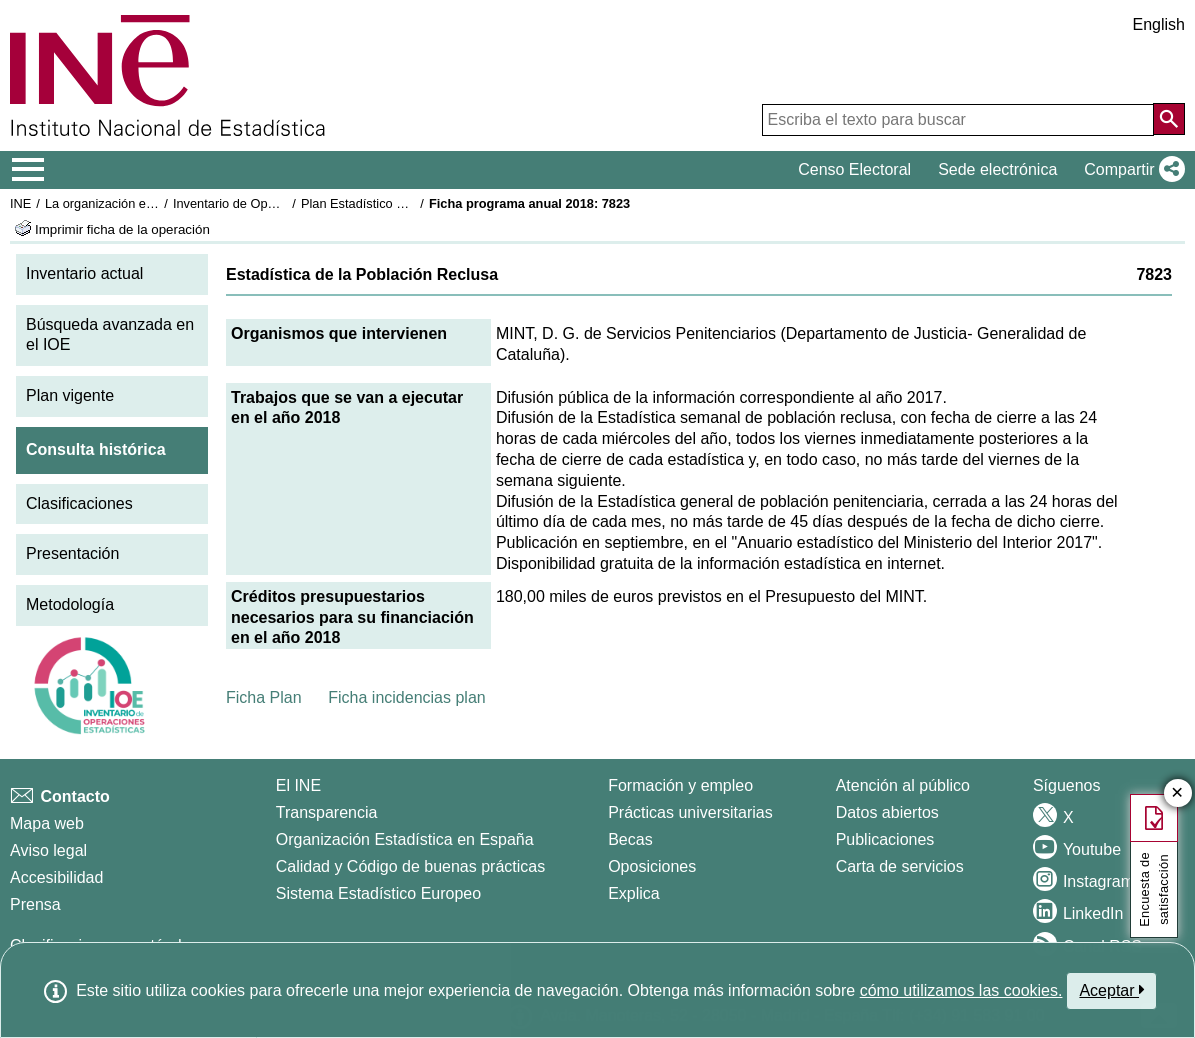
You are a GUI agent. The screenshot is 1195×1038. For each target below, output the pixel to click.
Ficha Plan (264, 697)
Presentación (72, 553)
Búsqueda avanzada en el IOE (110, 335)
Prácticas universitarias (690, 812)
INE (20, 203)
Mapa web (47, 823)
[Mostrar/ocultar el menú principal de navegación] (28, 170)
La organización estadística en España (155, 203)
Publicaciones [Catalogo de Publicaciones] (885, 839)
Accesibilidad (56, 877)
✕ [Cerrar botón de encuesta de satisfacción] (1177, 793)
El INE (298, 785)
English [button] (1159, 24)
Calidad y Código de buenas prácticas (411, 866)
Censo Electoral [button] (854, 169)
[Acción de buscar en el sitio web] (1169, 119)
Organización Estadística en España (405, 839)
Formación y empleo (680, 785)
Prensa (35, 904)
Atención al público (903, 785)
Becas (630, 839)
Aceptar (1111, 990)
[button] (1130, 170)
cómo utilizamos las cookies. (961, 990)
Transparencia (327, 812)
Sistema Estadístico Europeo (378, 893)
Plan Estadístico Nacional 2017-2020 (406, 203)
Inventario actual (84, 273)
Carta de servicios (900, 866)
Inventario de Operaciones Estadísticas (284, 203)
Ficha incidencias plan (406, 697)
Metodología (70, 604)
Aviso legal (48, 850)
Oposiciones (652, 866)
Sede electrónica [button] (997, 169)
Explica (634, 893)
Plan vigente (70, 395)
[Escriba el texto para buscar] (958, 120)
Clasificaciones (79, 503)
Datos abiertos (887, 812)
